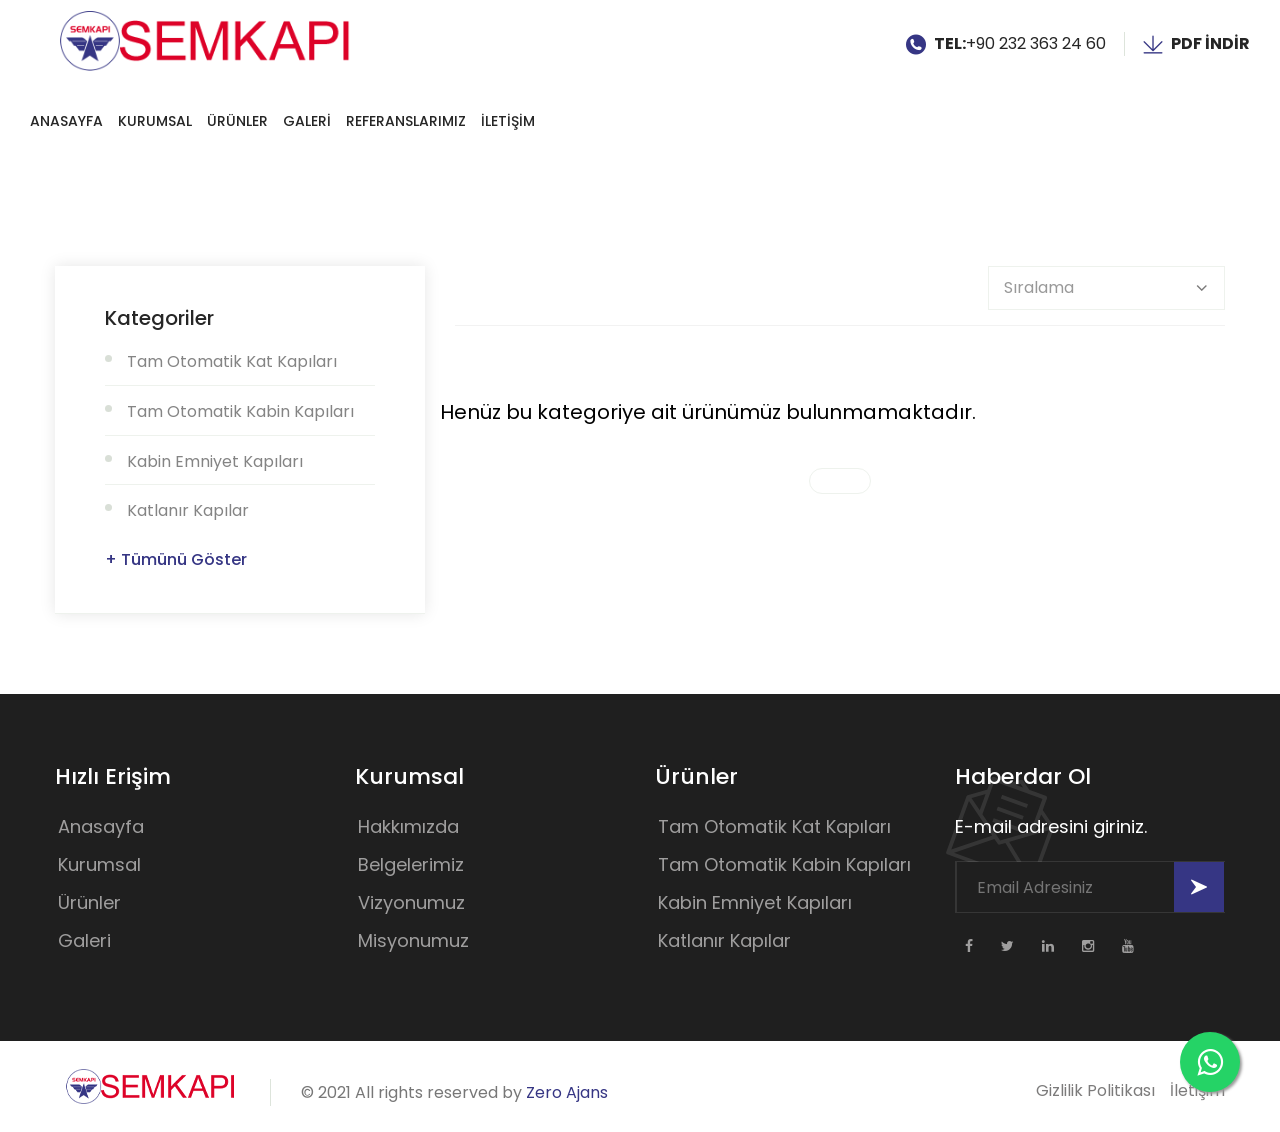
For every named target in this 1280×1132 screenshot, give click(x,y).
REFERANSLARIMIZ (406, 121)
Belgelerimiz (411, 864)
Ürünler (237, 121)
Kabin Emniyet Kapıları (215, 461)
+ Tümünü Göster (176, 559)
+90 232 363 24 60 (1036, 43)
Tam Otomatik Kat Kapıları (232, 361)
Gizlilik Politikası (1095, 1090)
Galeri (84, 940)
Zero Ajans (567, 1092)
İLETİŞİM (508, 121)
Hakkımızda (408, 826)
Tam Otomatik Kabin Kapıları (240, 411)
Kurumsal (155, 121)
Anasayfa (66, 121)
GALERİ (307, 121)
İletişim (1197, 1090)
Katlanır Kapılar (188, 510)
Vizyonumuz (411, 902)
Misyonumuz (413, 940)
